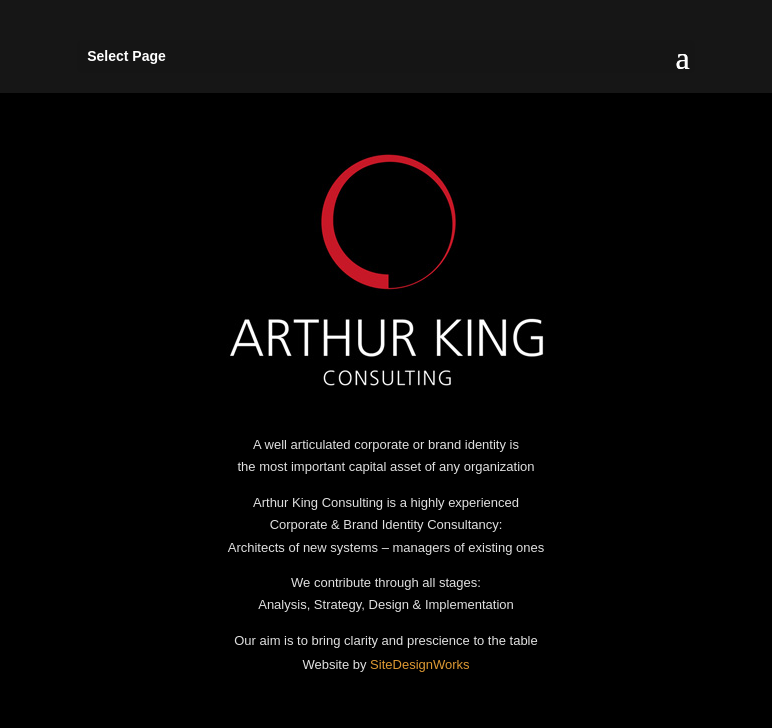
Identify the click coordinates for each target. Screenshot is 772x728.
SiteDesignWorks (419, 664)
